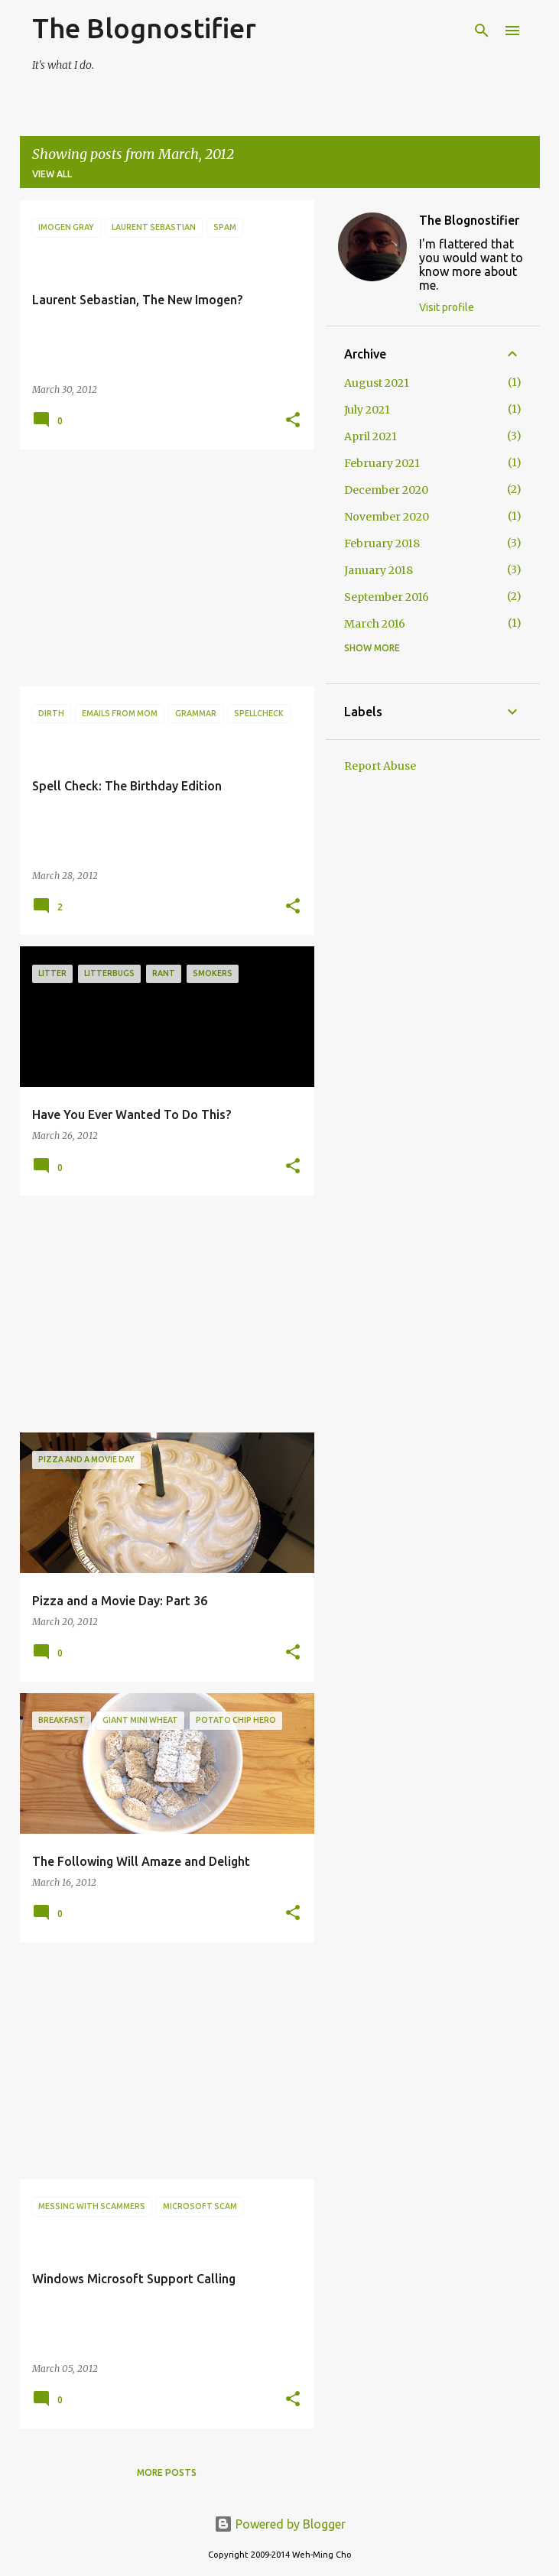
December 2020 (386, 490)
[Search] (482, 30)
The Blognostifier (144, 28)
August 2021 (376, 383)
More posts (167, 2472)
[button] (293, 420)
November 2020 (386, 517)
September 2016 (386, 597)
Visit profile (446, 307)
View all (52, 174)
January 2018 (378, 570)
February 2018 (382, 543)
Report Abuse (380, 766)
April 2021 (370, 436)
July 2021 (367, 410)
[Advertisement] (161, 568)
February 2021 (382, 463)
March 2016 (374, 624)
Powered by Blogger (280, 2524)
